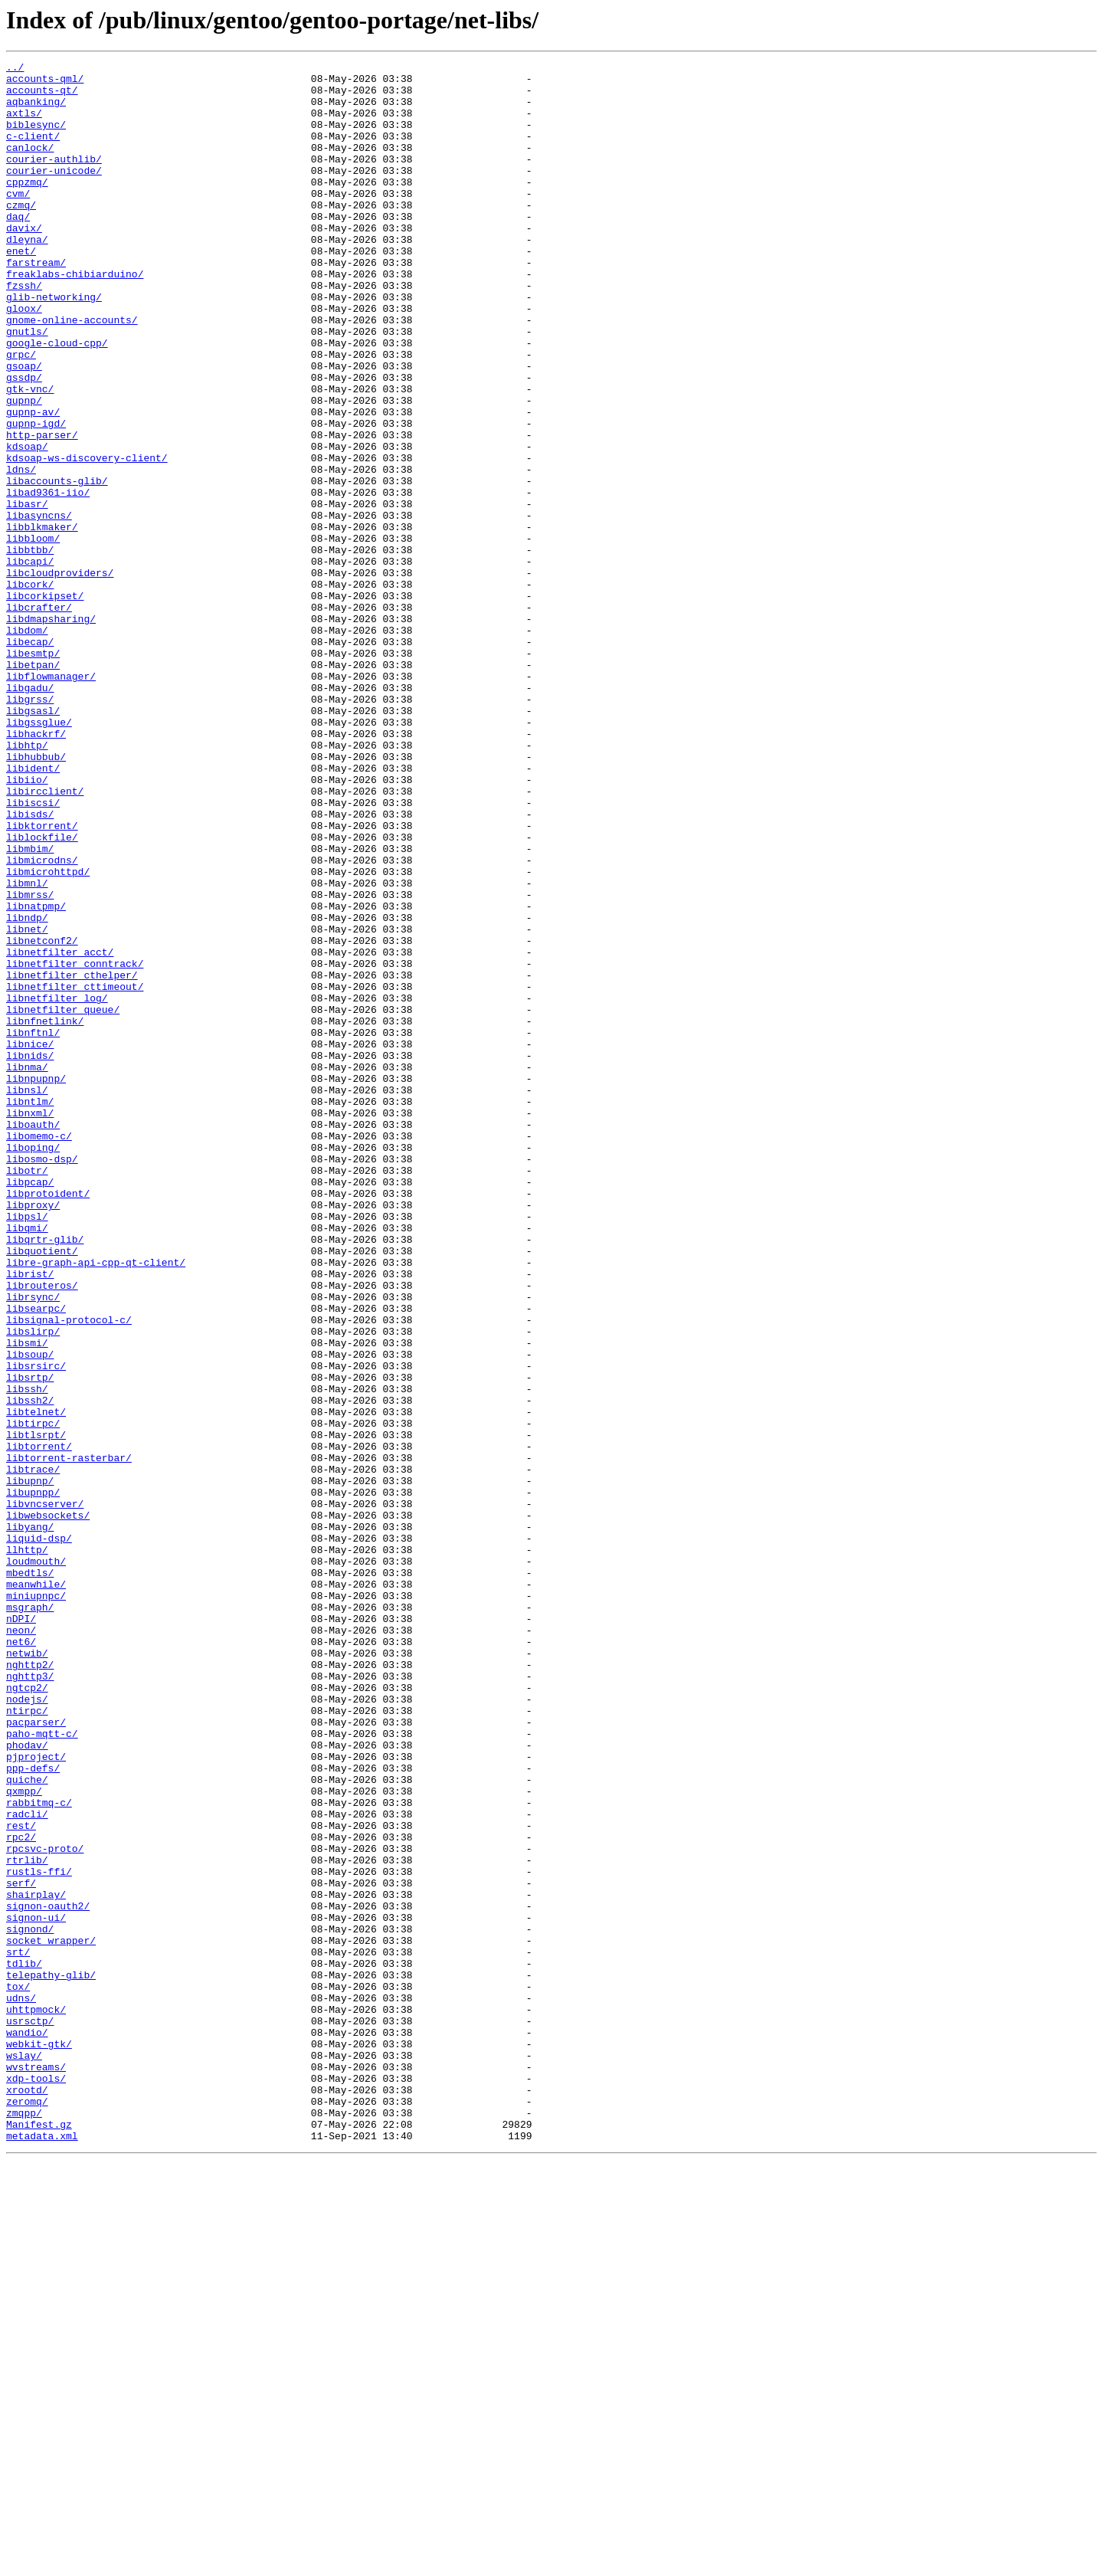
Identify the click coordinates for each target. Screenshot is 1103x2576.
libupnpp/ (33, 1779)
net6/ (21, 1958)
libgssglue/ (39, 855)
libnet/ (27, 1103)
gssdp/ (24, 441)
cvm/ (18, 221)
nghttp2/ (30, 1986)
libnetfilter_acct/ (59, 1131)
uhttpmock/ (36, 2400)
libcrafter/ (39, 717)
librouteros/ (42, 1531)
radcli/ (27, 2165)
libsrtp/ (30, 1641)
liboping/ (33, 1365)
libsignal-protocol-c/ (69, 1572)
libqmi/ (27, 1462)
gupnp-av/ (33, 483)
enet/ (21, 290)
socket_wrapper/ (51, 2317)
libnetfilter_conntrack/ (74, 1145)
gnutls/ (27, 386)
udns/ (21, 2386)
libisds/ (30, 965)
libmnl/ (27, 1048)
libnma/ (27, 1269)
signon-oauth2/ (48, 2276)
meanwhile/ (36, 1889)
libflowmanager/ (51, 800)
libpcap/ (30, 1407)
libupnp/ (30, 1765)
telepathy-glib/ (51, 2358)
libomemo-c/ (39, 1351)
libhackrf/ (36, 869)
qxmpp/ (24, 2138)
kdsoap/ (27, 524)
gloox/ (24, 358)
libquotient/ (42, 1489)
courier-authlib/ (54, 179)
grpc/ (21, 414)
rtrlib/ (27, 2220)
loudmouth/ (36, 1862)
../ (15, 69)
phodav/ (27, 2082)
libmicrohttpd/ (48, 1034)
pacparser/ (36, 2055)
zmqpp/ (24, 2524)
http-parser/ (42, 510)
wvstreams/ (36, 2469)
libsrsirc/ (36, 1627)
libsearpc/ (36, 1558)
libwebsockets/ (48, 1807)
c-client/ (33, 152)
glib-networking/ (54, 345)
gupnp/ (24, 469)
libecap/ (30, 758)
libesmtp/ (33, 772)
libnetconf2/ (42, 1117)
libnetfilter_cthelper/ (72, 1158)
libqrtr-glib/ (44, 1476)
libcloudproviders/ (59, 676)
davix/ (24, 262)
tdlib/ (24, 2345)
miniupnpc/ (36, 1903)
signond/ (30, 2303)
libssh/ (27, 1655)
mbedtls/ (30, 1876)
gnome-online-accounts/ (72, 372)
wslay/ (24, 2455)
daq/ (18, 248)
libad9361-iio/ (48, 579)
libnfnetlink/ (44, 1214)
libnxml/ (30, 1324)
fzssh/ (24, 331)
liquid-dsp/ (39, 1834)
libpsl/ (27, 1448)
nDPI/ (21, 1931)
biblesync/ (36, 138)
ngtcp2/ (27, 2013)
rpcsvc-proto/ (44, 2207)
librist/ (30, 1517)
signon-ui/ (36, 2289)
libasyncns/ (39, 607)
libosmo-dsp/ (42, 1379)
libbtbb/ (30, 648)
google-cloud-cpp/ (57, 400)
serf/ (21, 2248)
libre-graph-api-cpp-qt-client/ (95, 1503)
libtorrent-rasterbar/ (69, 1738)
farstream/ (36, 303)
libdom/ (27, 745)
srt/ (18, 2331)
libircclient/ (44, 938)
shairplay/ (36, 2262)
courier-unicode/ (54, 193)
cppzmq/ (27, 207)
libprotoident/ (48, 1420)
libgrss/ (30, 827)
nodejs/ (27, 2027)
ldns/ (21, 552)
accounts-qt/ (42, 96)
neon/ (21, 1945)
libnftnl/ (33, 1227)
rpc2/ (21, 2193)
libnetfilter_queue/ (62, 1200)
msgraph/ (30, 1917)
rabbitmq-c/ (39, 2151)
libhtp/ (27, 883)
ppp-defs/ (33, 2110)
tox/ (18, 2372)
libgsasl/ (33, 841)
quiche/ (27, 2124)
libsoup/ (30, 1614)
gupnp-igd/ (36, 496)
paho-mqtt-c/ (42, 2069)
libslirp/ (33, 1586)
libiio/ (27, 924)
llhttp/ (27, 1848)
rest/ (21, 2179)
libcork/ (30, 689)
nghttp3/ (30, 2000)
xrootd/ (27, 2496)
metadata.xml (42, 2551)
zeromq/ (27, 2510)
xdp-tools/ (36, 2482)
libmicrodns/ (42, 1020)
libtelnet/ (36, 1682)
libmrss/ (30, 1062)
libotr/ (27, 1393)
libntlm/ (30, 1310)
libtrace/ (33, 1751)
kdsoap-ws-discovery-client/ (87, 538)
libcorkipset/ (44, 703)
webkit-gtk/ (39, 2441)
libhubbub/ (36, 896)
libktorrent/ (42, 979)
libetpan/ (33, 786)
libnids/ (30, 1255)
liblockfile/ (42, 993)
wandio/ (27, 2427)
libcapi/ (30, 662)
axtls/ (24, 124)
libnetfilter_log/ (57, 1186)
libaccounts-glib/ (57, 565)
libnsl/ (27, 1296)
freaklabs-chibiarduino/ (74, 317)
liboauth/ (33, 1338)
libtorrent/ (39, 1724)
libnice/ (30, 1241)
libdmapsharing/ (51, 731)
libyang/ (30, 1820)
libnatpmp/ (36, 1076)
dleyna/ (27, 276)
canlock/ (30, 165)
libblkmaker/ (42, 621)
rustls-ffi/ (39, 2234)
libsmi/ (27, 1600)
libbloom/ (33, 634)
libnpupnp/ (36, 1283)
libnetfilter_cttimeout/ (74, 1172)
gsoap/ (24, 427)
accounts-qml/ (44, 83)
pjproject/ (36, 2096)
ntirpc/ (27, 2041)
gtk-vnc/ (30, 455)
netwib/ (27, 1972)
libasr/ (27, 593)
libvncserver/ (44, 1793)
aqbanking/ (36, 110)
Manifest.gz (39, 2538)
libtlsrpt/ (36, 1710)
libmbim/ (30, 1007)
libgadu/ (30, 814)
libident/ (33, 910)
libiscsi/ (33, 952)
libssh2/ (30, 1669)
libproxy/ (33, 1434)
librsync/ (33, 1545)
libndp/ (27, 1089)
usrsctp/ (30, 2413)
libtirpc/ (33, 1696)
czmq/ (21, 234)
